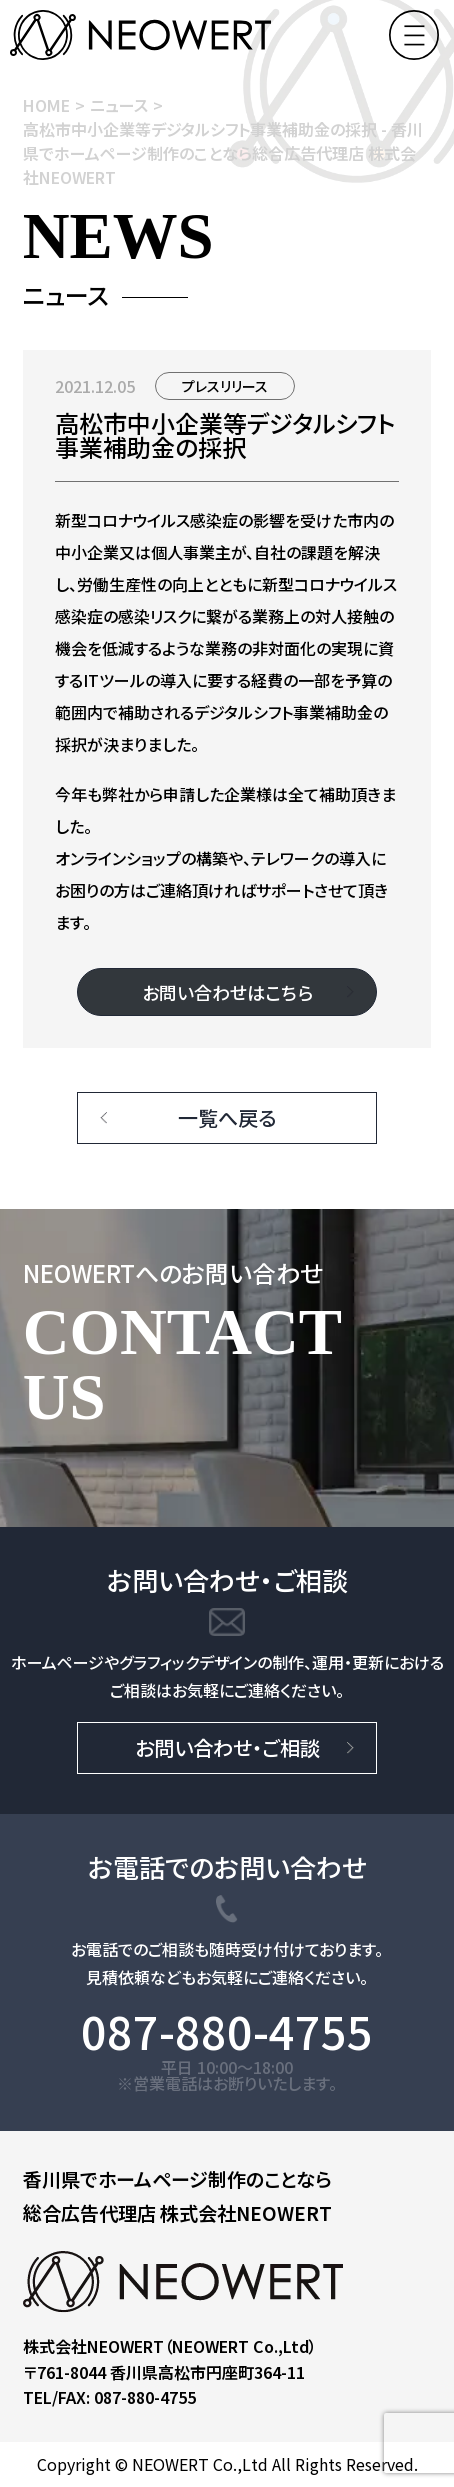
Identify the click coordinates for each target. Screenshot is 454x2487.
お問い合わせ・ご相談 (227, 1747)
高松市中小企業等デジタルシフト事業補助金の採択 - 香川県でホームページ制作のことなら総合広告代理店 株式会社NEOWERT (223, 153)
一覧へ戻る (227, 1117)
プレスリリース (225, 386)
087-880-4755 (227, 2031)
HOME (46, 105)
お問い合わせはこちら (227, 992)
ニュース (119, 105)
